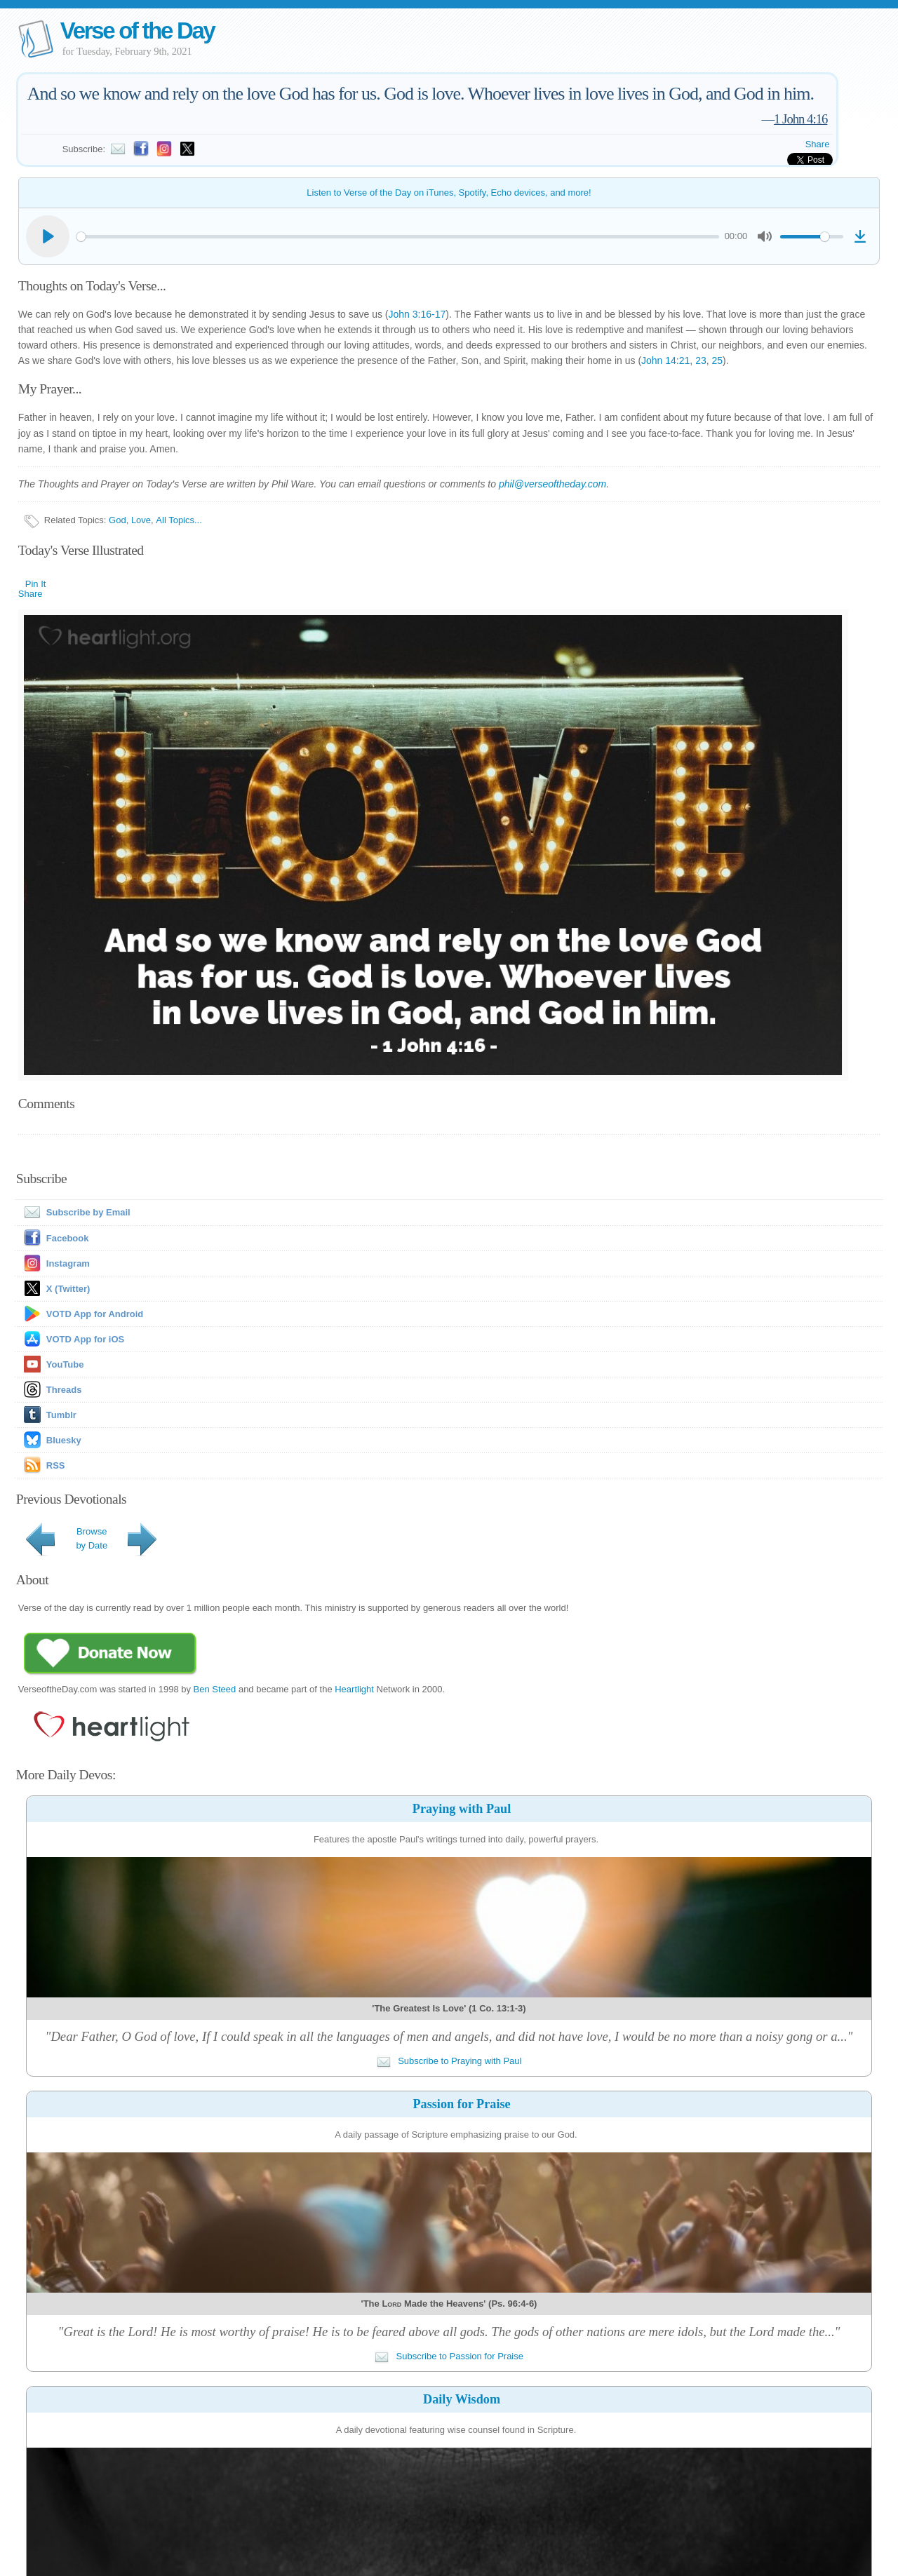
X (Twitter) (68, 1288)
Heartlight (354, 1689)
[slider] (397, 236)
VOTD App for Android (94, 1314)
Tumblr (61, 1415)
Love (141, 520)
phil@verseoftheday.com (552, 484)
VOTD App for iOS (85, 1339)
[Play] (47, 236)
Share (817, 144)
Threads (64, 1389)
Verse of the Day (137, 30)
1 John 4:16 (800, 119)
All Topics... (179, 520)
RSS (55, 1465)
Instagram (68, 1263)
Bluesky (63, 1440)
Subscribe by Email (74, 1212)
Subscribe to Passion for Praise (449, 2356)
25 (717, 360)
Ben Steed (215, 1689)
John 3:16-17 (417, 314)
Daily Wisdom (461, 2399)
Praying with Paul (462, 1809)
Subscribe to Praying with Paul (449, 2061)
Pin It (35, 584)
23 (700, 360)
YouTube (65, 1364)
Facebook (67, 1238)
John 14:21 (665, 360)
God (117, 520)
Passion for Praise (462, 2104)
